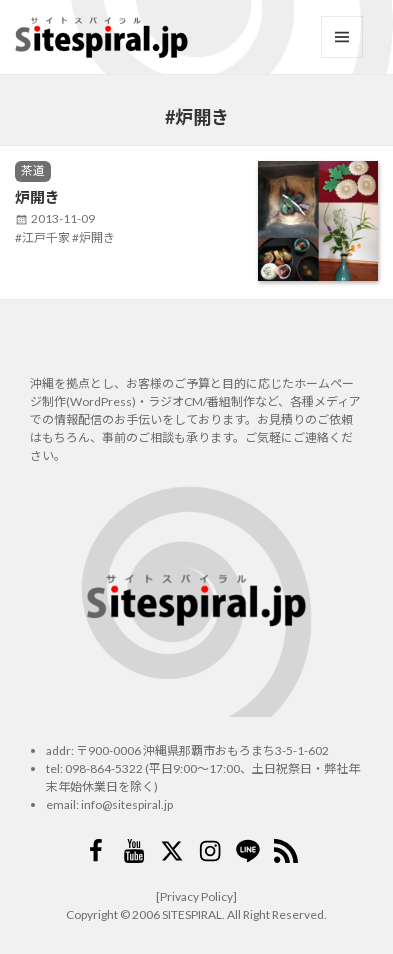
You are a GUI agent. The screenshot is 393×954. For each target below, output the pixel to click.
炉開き (37, 197)
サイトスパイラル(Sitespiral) (101, 37)
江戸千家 (46, 237)
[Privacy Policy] (196, 896)
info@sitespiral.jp (127, 804)
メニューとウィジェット (342, 37)
